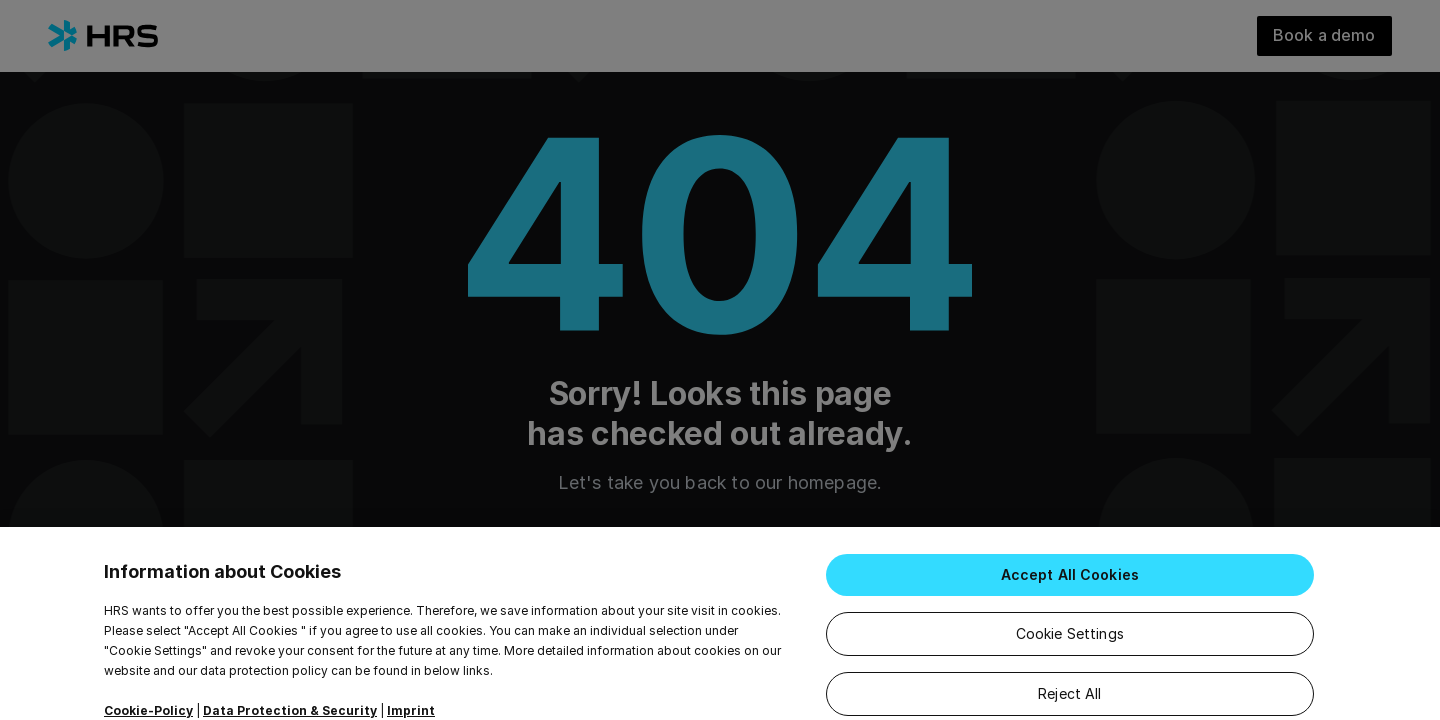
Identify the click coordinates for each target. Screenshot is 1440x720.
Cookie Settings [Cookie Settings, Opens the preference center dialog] (1070, 649)
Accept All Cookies (1070, 590)
